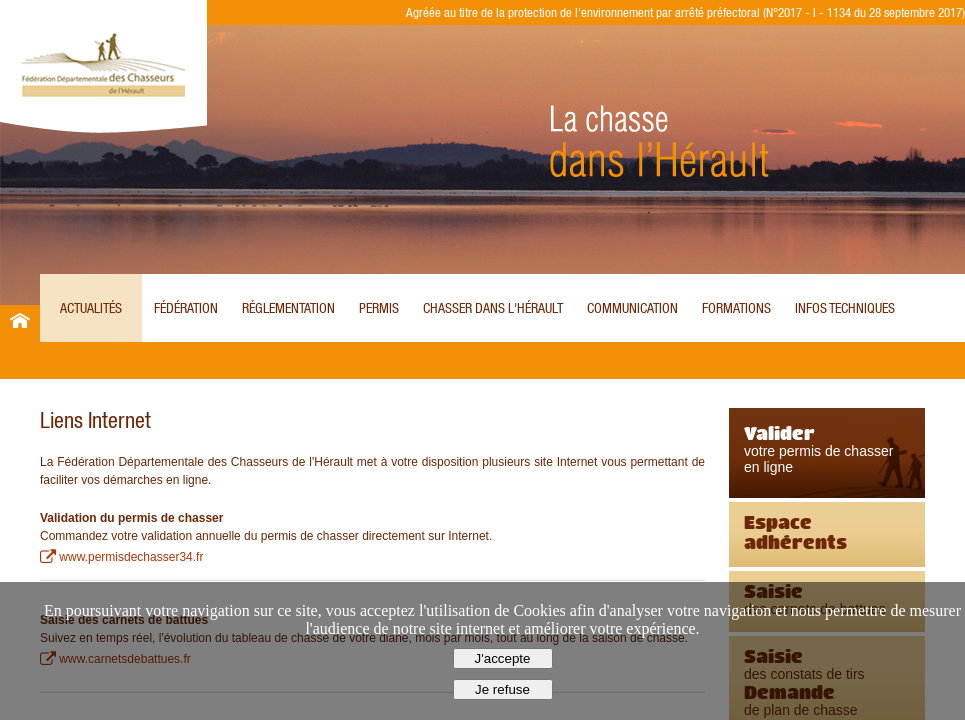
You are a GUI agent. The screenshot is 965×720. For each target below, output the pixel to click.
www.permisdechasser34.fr (131, 557)
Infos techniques (845, 308)
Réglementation (288, 308)
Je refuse (502, 689)
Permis (379, 308)
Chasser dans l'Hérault (493, 308)
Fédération (186, 308)
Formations (736, 308)
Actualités (91, 308)
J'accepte (503, 658)
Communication (632, 308)
